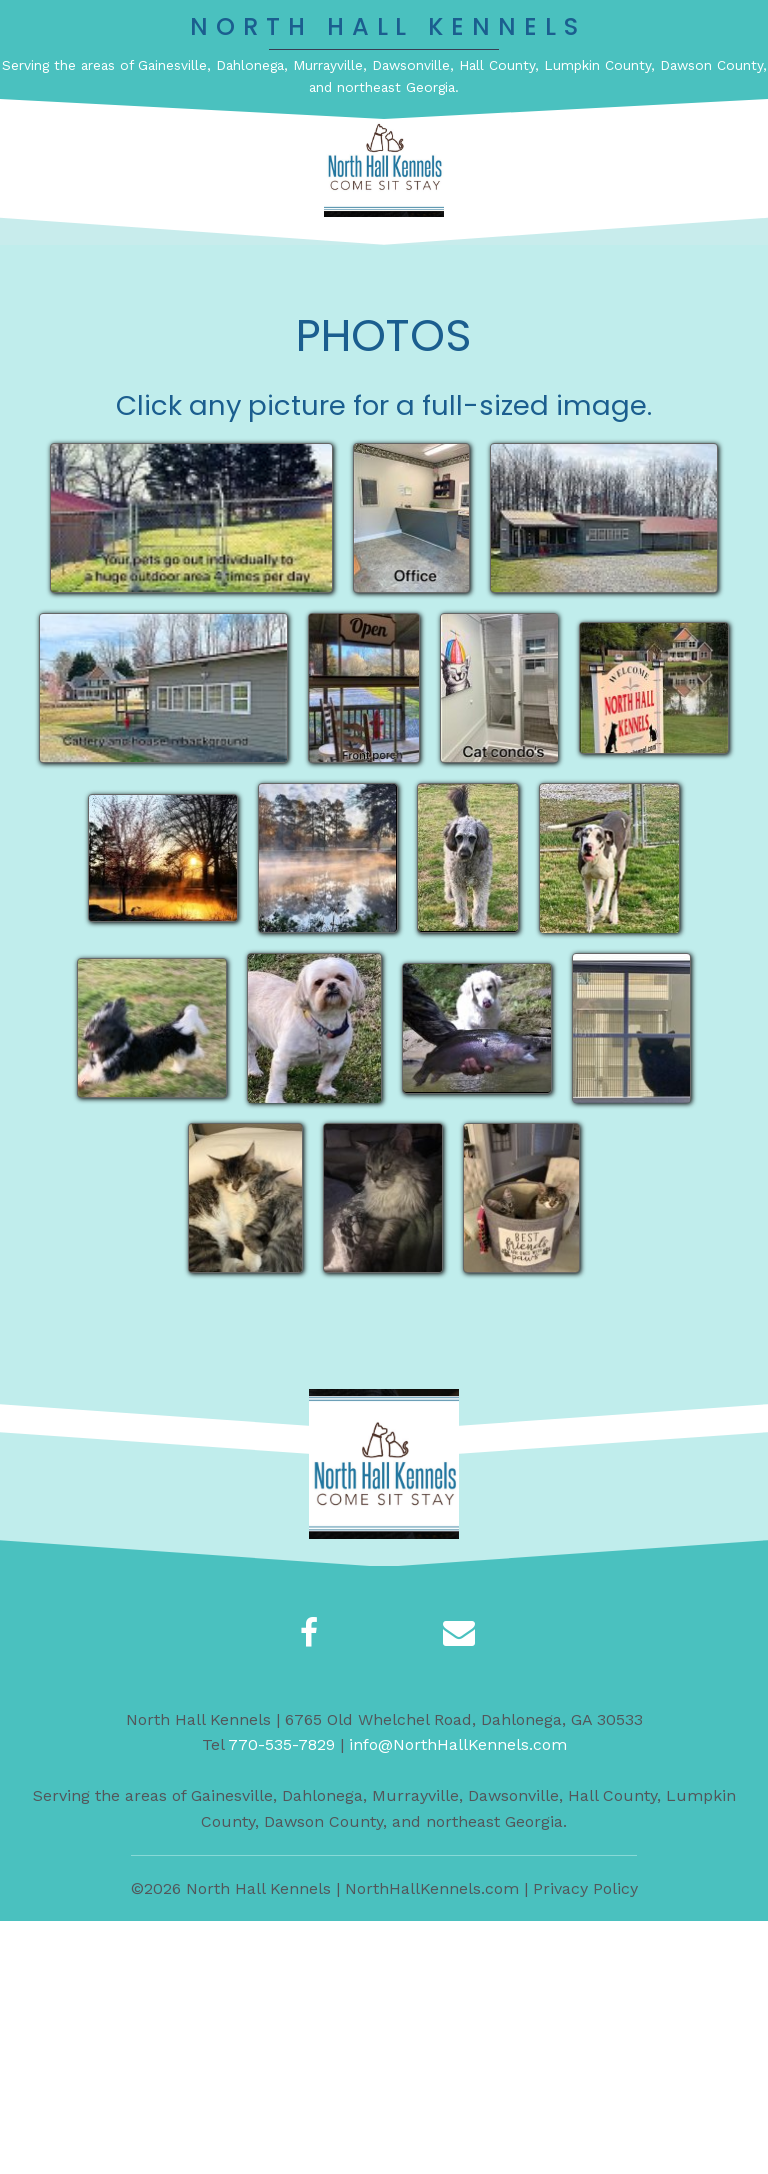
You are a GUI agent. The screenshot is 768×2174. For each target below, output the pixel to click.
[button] (412, 267)
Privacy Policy (585, 2140)
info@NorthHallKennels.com (458, 1996)
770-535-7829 (281, 1996)
